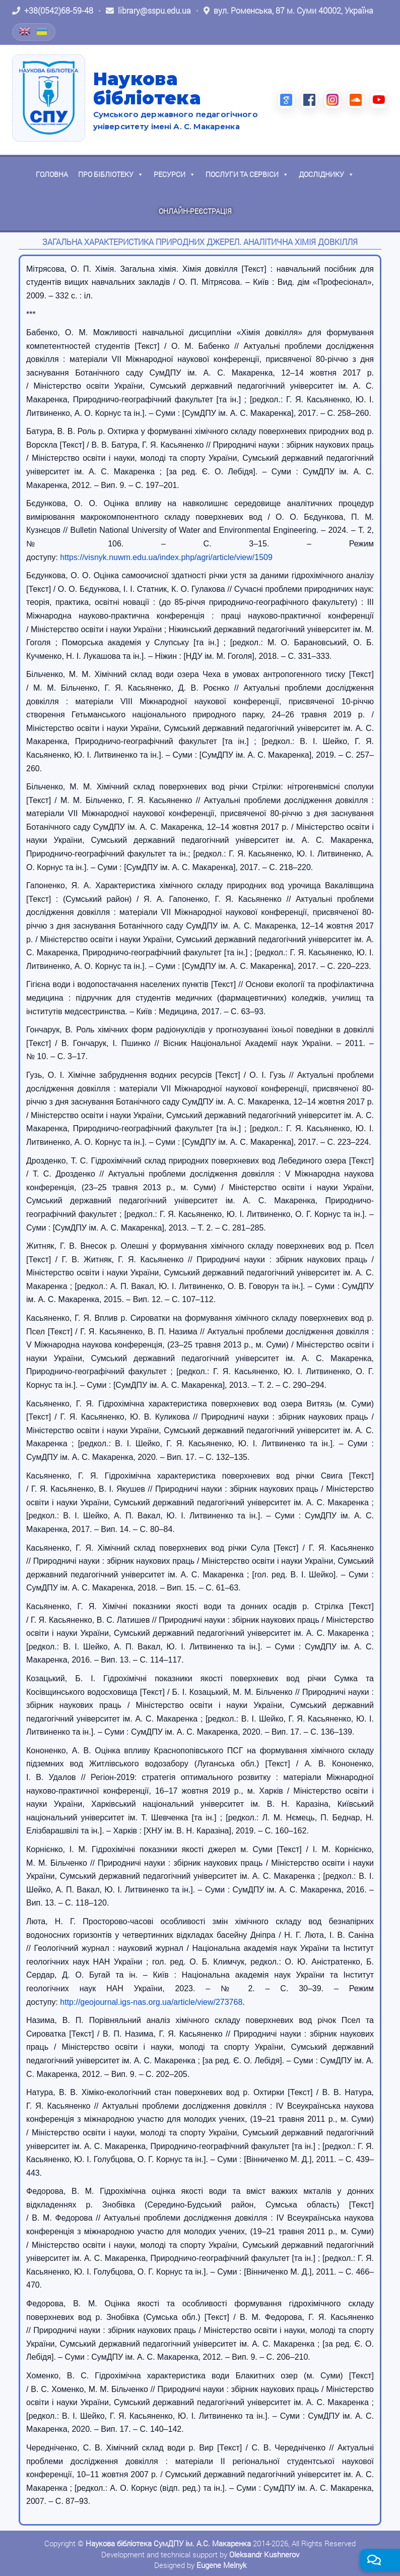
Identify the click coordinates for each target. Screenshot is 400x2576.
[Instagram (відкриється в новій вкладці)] (332, 100)
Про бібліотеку (111, 174)
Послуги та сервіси (247, 174)
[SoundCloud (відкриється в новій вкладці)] (356, 100)
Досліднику (326, 174)
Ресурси (174, 174)
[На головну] (48, 98)
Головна (52, 174)
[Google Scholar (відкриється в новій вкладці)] (286, 100)
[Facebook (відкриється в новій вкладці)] (309, 100)
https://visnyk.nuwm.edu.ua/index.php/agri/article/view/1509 (166, 557)
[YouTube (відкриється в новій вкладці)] (379, 100)
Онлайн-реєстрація (195, 211)
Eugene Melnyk (221, 2565)
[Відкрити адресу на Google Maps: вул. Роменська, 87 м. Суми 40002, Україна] (288, 10)
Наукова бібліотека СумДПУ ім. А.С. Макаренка (168, 2543)
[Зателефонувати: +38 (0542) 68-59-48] (52, 10)
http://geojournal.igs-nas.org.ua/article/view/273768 (151, 2002)
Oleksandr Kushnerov (264, 2554)
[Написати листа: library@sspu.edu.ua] (148, 10)
